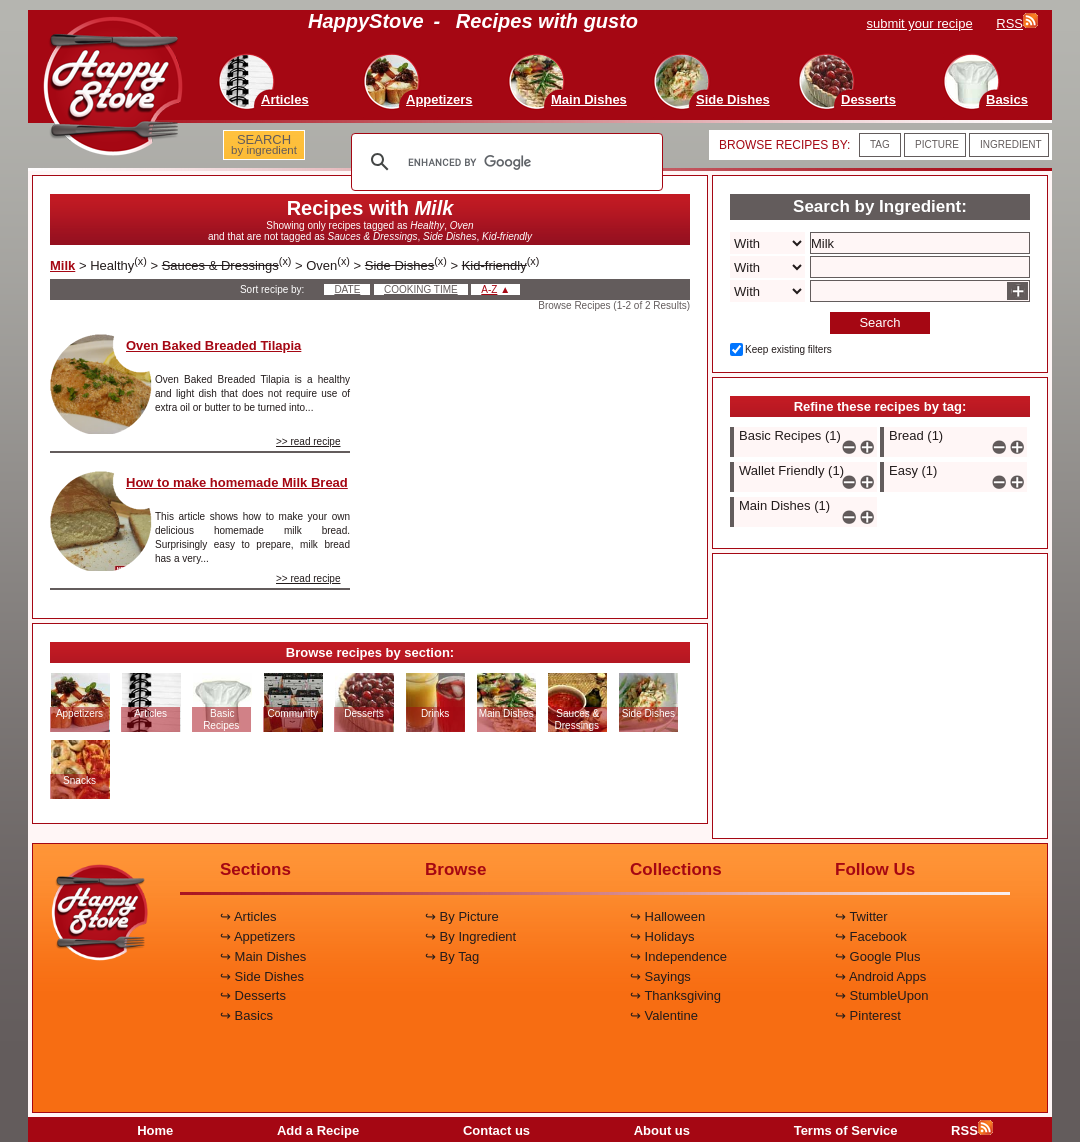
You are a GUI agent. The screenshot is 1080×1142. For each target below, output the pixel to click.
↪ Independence (678, 956)
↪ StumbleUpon (881, 995)
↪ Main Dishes (263, 956)
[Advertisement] (537, 459)
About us (662, 1130)
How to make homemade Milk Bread (237, 482)
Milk (62, 265)
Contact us (496, 1130)
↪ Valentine (664, 1015)
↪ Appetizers (257, 936)
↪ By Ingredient (470, 936)
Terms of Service (846, 1130)
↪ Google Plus (877, 956)
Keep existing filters (788, 349)
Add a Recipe (318, 1130)
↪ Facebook (871, 936)
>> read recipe (308, 441)
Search (879, 322)
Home (155, 1130)
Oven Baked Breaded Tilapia (213, 345)
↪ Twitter (861, 916)
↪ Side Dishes (262, 976)
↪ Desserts (253, 995)
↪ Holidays (662, 936)
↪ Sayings (660, 976)
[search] (504, 162)
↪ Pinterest (868, 1015)
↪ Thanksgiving (675, 995)
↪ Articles (248, 916)
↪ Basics (246, 1015)
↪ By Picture (462, 916)
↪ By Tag (452, 956)
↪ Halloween (667, 916)
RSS (972, 1130)
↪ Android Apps (880, 976)
